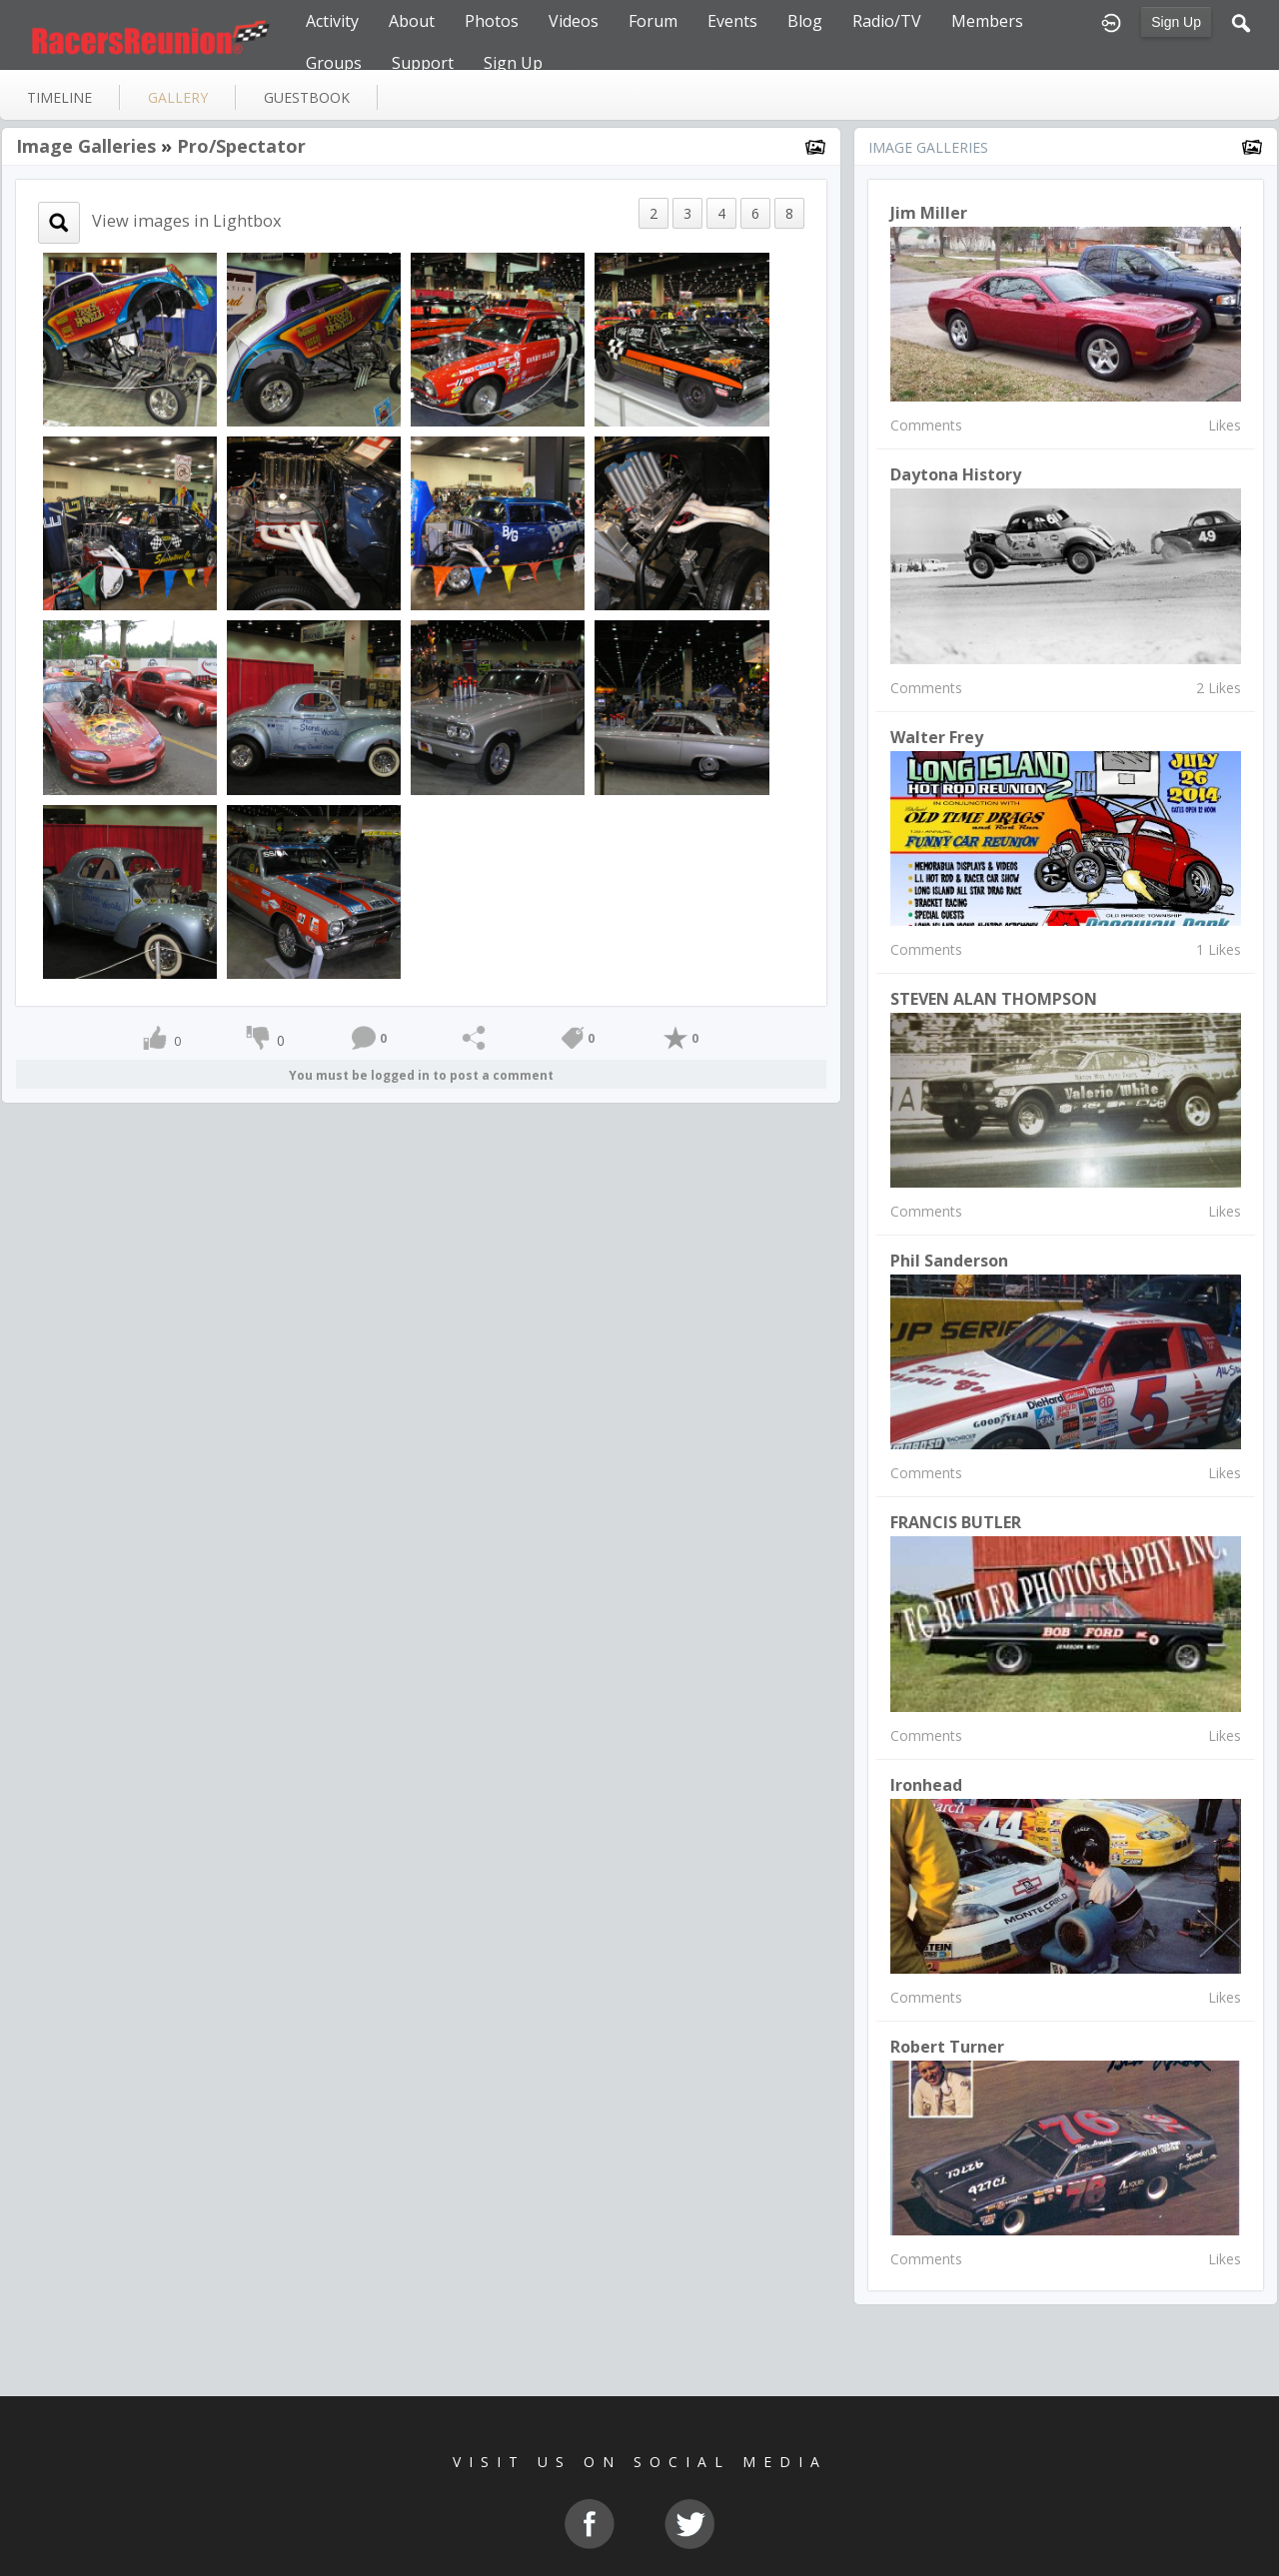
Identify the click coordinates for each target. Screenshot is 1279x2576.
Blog (804, 21)
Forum (653, 21)
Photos (492, 21)
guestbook (307, 97)
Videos (574, 21)
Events (732, 21)
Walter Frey (936, 737)
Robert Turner (947, 2047)
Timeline (59, 97)
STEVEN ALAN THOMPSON (993, 999)
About (412, 21)
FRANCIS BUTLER (955, 1522)
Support (423, 63)
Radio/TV (886, 21)
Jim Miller (928, 213)
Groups (334, 63)
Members (987, 21)
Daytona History (955, 474)
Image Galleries (86, 146)
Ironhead (926, 1785)
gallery (178, 97)
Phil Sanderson (949, 1261)
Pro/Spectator (241, 146)
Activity (332, 21)
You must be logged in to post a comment (421, 1075)
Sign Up (1176, 22)
